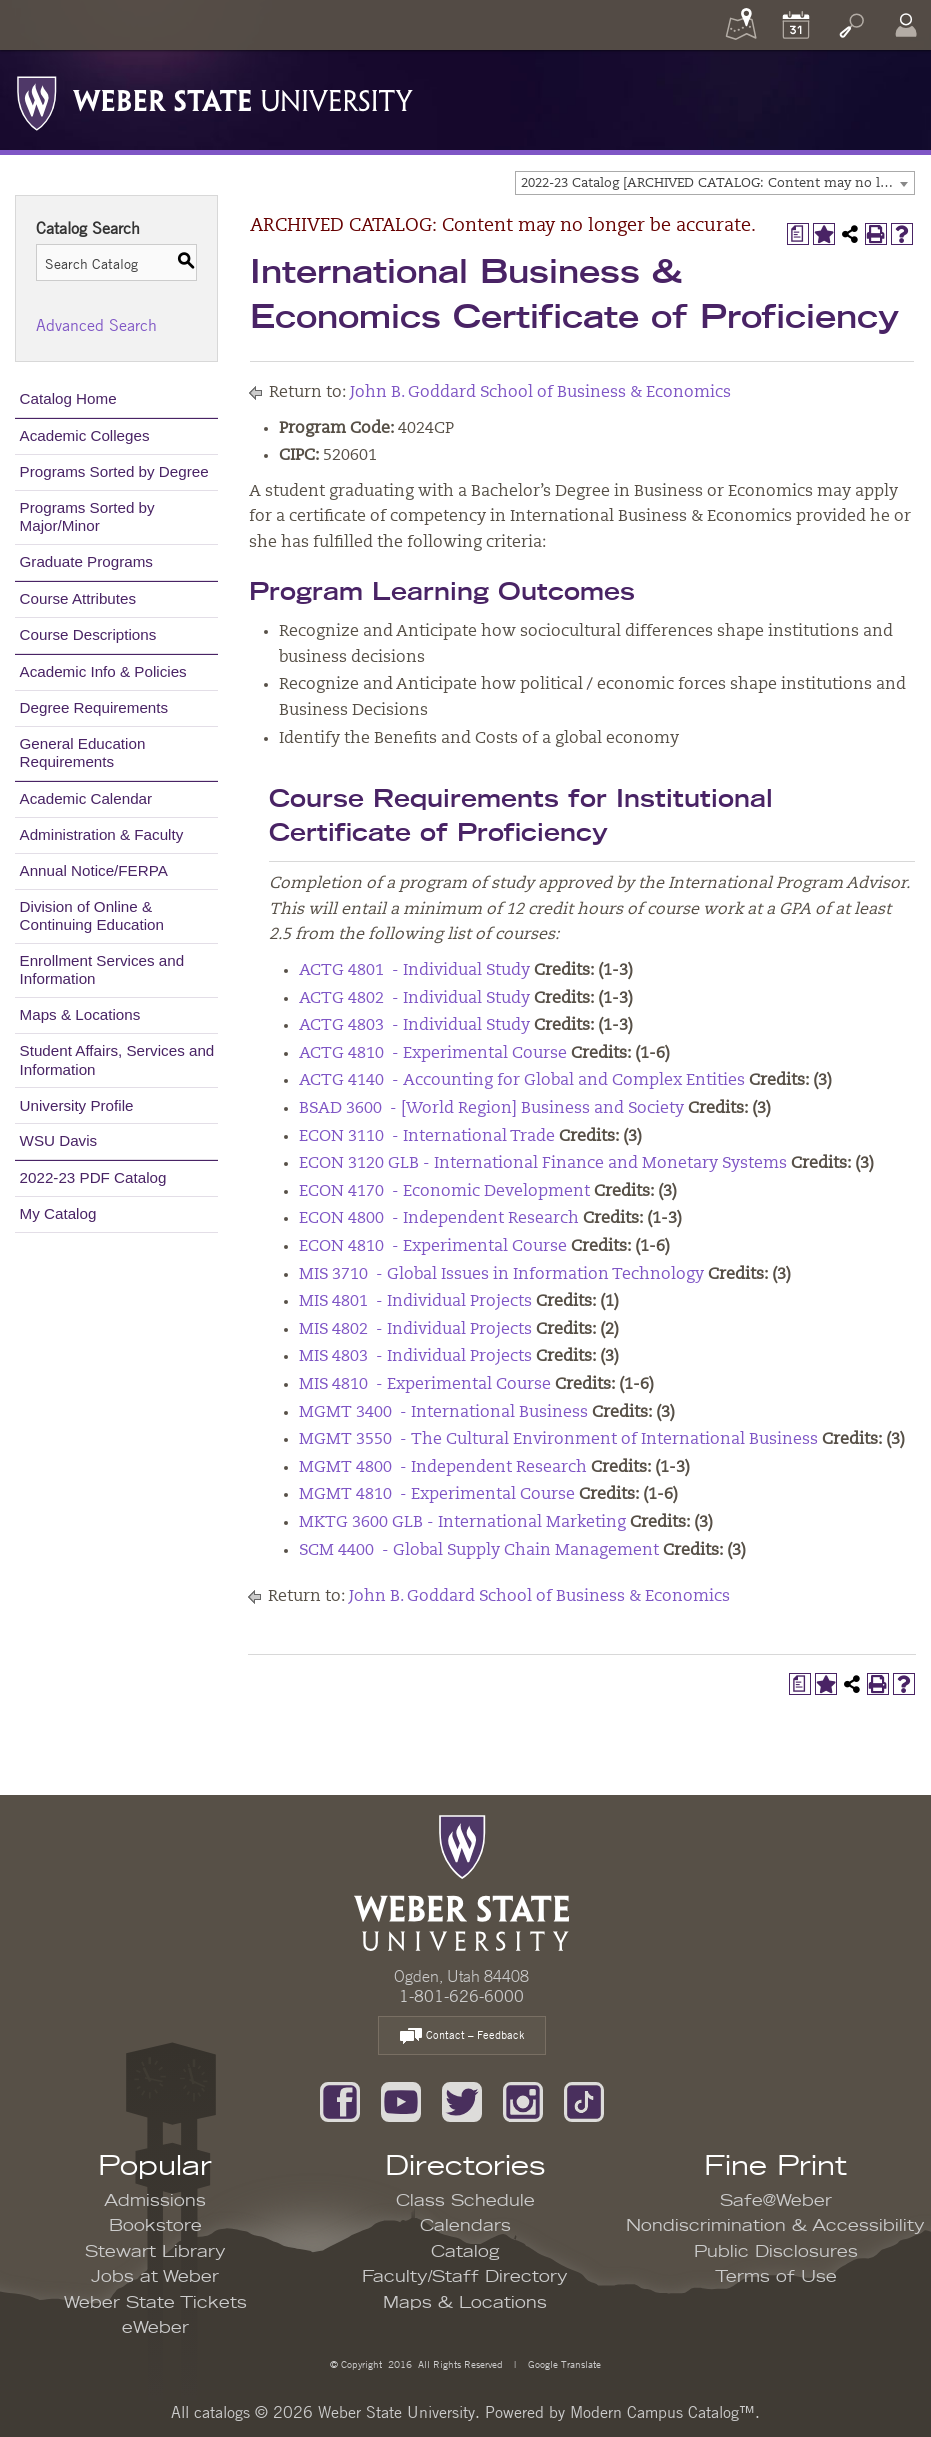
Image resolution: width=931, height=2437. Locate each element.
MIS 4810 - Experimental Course (425, 1385)
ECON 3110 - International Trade (427, 1137)
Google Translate (563, 2363)
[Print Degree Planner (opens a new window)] (798, 234)
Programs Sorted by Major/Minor (87, 516)
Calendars (465, 2226)
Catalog (465, 2252)
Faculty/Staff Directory (465, 2277)
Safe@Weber (776, 2201)
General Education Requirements (83, 752)
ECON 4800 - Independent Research (439, 1219)
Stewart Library (155, 2252)
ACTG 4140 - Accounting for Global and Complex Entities (522, 1081)
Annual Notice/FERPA (94, 870)
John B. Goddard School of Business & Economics (540, 393)
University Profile (77, 1105)
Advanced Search (96, 325)
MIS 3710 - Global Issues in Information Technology (501, 1275)
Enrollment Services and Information (102, 969)
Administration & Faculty (102, 834)
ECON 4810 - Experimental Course (433, 1247)
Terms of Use (776, 2277)
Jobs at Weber (155, 2277)
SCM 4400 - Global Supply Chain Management (479, 1551)
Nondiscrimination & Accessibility (775, 2226)
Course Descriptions (88, 634)
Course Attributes (78, 598)
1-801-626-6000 (461, 1996)
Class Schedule (465, 2201)
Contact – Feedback (462, 2036)
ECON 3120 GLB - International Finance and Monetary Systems (543, 1164)
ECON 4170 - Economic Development (444, 1192)
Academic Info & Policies (103, 671)
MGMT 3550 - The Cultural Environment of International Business (558, 1440)
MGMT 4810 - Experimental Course (437, 1495)
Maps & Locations (80, 1014)
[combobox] (715, 183)
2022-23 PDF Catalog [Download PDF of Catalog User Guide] (93, 1177)
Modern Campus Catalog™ (662, 2412)
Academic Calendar (86, 798)
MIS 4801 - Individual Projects (415, 1302)
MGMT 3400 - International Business (443, 1413)
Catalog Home (68, 398)
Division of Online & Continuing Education (92, 915)
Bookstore (155, 2226)
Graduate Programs (86, 561)
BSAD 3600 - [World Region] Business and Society (491, 1109)
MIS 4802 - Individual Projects (415, 1330)
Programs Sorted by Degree (114, 471)
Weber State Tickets (155, 2303)
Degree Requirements (94, 707)
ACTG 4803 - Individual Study (414, 1026)
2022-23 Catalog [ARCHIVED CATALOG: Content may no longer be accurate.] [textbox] (717, 183)
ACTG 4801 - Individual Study (414, 971)
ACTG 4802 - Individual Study (414, 999)
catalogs (222, 2412)
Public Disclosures (776, 2252)
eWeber (155, 2328)
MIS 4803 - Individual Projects (415, 1357)
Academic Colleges (85, 435)
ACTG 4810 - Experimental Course (433, 1054)
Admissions (155, 2201)
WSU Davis (59, 1140)
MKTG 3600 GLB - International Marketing (462, 1523)
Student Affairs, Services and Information (117, 1059)
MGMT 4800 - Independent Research (443, 1468)
